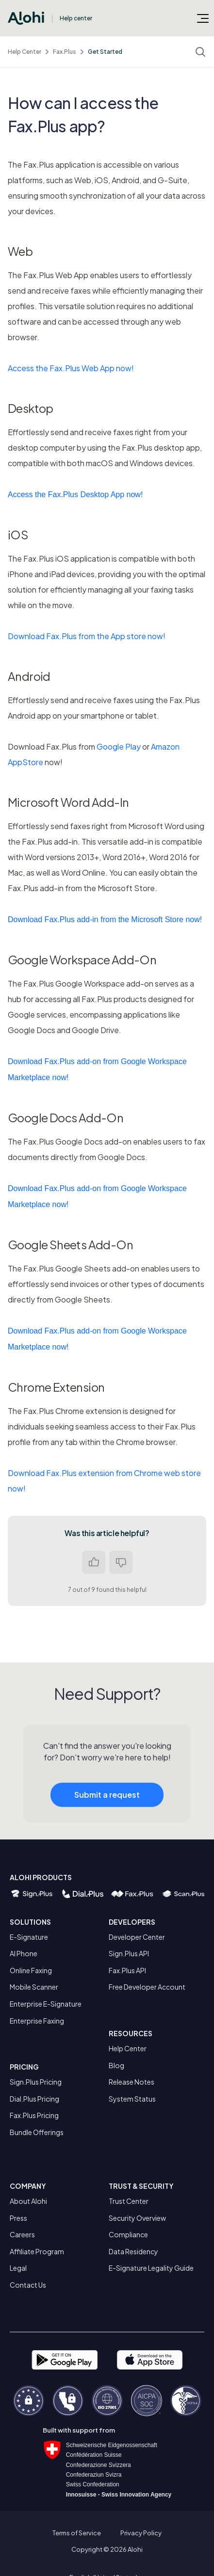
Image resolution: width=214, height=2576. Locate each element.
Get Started (105, 51)
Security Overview (137, 2218)
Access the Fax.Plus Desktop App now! (75, 494)
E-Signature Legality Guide (151, 2267)
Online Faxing (31, 1970)
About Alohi (28, 2201)
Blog (116, 2065)
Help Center (24, 51)
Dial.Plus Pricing (34, 2098)
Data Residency (133, 2251)
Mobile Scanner (34, 1986)
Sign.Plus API (129, 1953)
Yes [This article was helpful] (93, 1562)
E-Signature (29, 1936)
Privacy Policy (141, 2533)
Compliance (128, 2234)
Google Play (119, 746)
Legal (18, 2267)
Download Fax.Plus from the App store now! (86, 636)
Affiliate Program (37, 2251)
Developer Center (137, 1936)
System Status (132, 2098)
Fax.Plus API (127, 1970)
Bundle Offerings (37, 2132)
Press (18, 2218)
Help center (76, 18)
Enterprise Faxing (37, 2020)
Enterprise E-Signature (46, 2003)
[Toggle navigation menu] (203, 18)
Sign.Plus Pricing (36, 2081)
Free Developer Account (147, 1986)
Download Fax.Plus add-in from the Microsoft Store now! (105, 919)
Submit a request (107, 1800)
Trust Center (128, 2201)
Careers (22, 2234)
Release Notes (131, 2081)
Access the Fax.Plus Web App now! (71, 368)
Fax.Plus (64, 51)
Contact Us (28, 2284)
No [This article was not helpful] (120, 1562)
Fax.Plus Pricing (34, 2115)
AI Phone (23, 1953)
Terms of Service (76, 2533)
